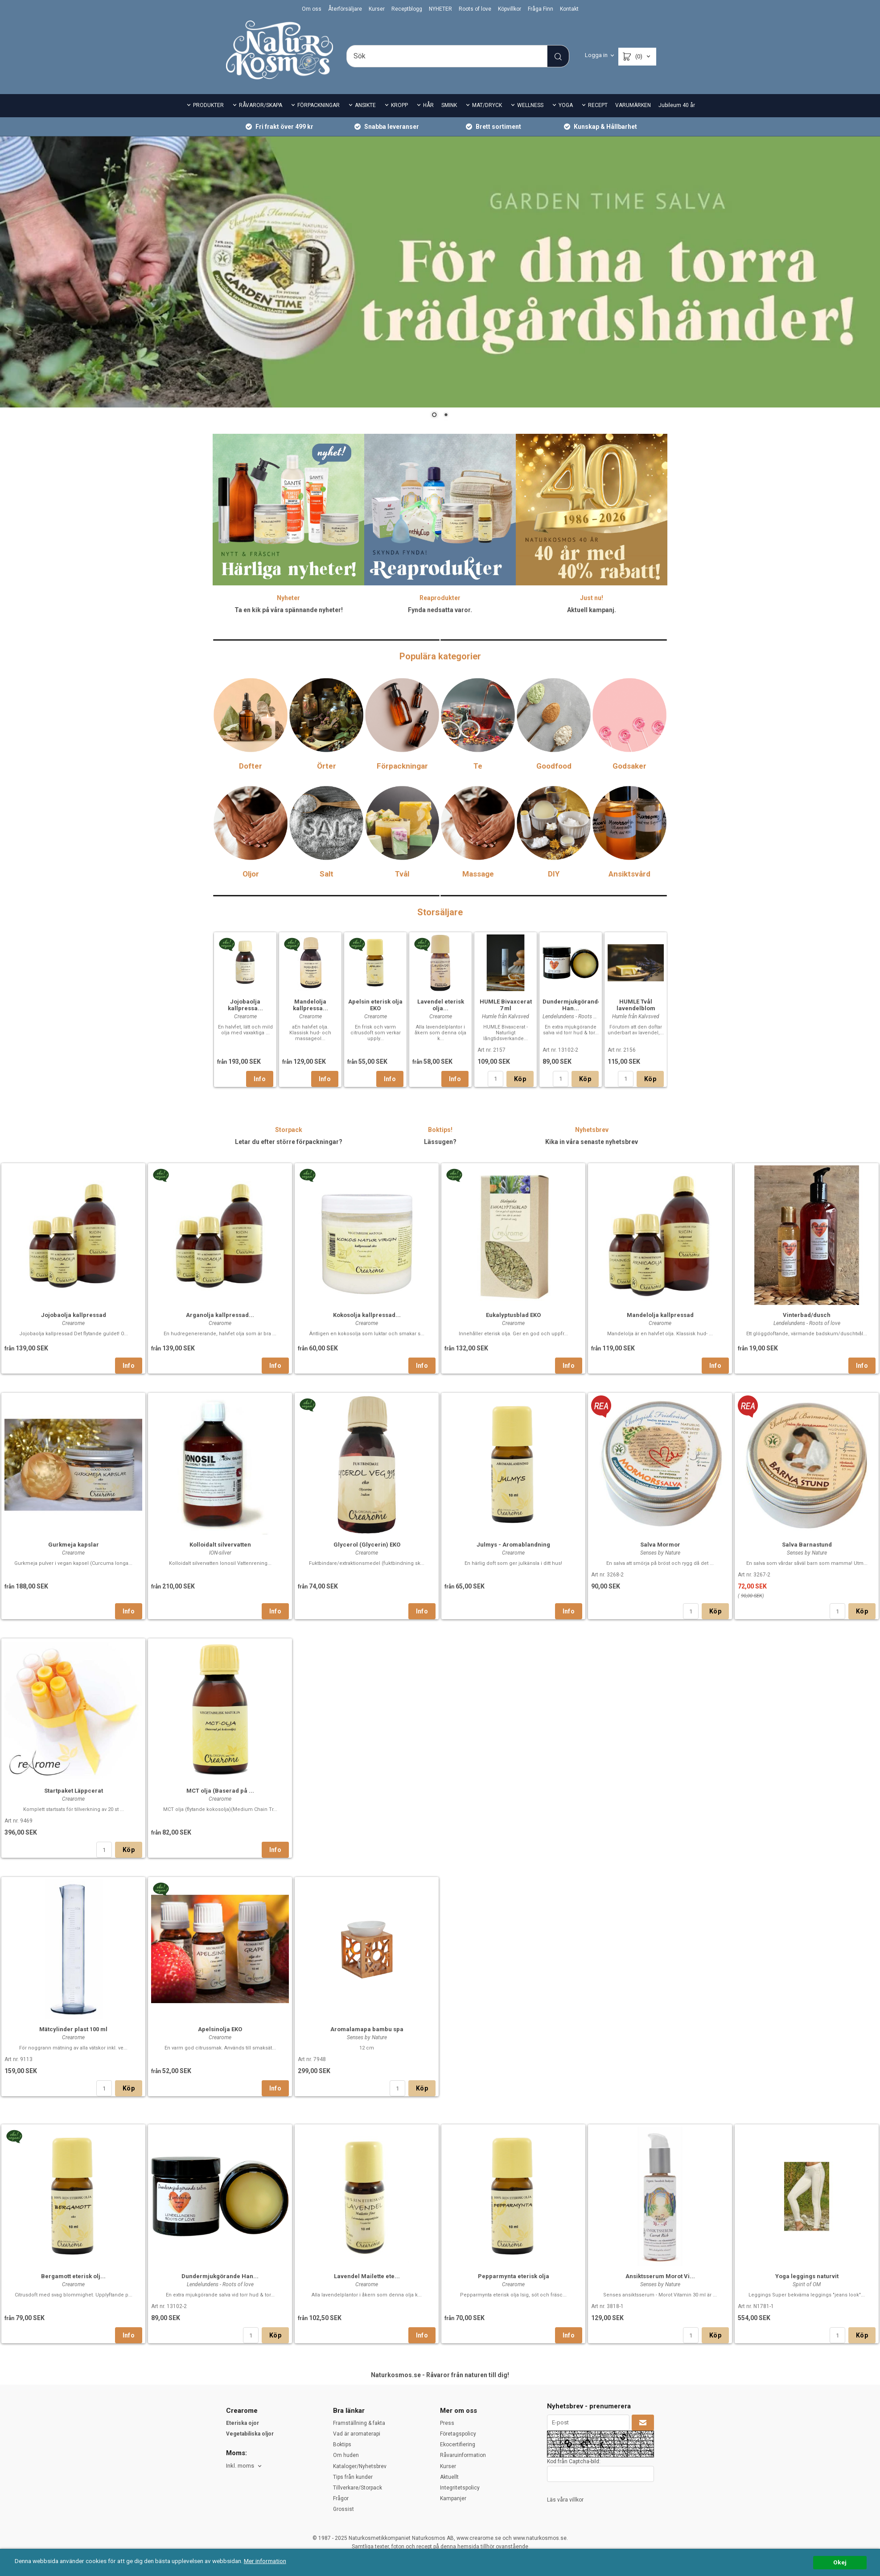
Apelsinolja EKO (220, 2180)
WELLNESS (530, 105)
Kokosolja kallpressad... (367, 1466)
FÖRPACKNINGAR (318, 105)
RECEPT (598, 105)
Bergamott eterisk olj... (73, 2427)
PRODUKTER (208, 105)
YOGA (566, 105)
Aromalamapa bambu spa (366, 2180)
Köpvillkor (509, 9)
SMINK (449, 105)
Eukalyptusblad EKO (513, 1466)
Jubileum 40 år (676, 105)
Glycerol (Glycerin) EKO (366, 1696)
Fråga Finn (540, 9)
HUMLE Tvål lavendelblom (636, 1005)
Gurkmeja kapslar (73, 1696)
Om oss (311, 9)
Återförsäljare (345, 9)
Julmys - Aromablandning (513, 1696)
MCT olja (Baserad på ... (220, 1942)
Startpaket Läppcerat (73, 1942)
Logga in (596, 55)
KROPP (399, 105)
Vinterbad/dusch (807, 1466)
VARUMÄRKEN (633, 105)
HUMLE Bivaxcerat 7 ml (506, 1005)
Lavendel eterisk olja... (440, 1005)
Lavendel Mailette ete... (367, 2427)
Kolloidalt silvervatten (220, 1696)
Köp (520, 1078)
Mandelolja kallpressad (660, 1466)
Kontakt (569, 9)
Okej (840, 2562)
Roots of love (475, 9)
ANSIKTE (365, 105)
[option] (245, 1009)
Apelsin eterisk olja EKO (375, 1005)
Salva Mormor (660, 1696)
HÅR (428, 105)
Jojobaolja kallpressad (73, 1466)
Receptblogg (406, 9)
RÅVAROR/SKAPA (260, 105)
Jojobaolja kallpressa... (245, 1005)
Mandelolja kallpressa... (310, 1005)
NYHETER (440, 9)
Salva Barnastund (807, 1696)
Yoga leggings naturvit (807, 2427)
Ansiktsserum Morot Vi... (660, 2427)
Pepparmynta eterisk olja (513, 2427)
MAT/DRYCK (487, 105)
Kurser (377, 9)
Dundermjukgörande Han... (572, 1005)
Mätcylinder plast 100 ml (73, 2180)
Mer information (265, 2560)
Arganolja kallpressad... (220, 1466)
